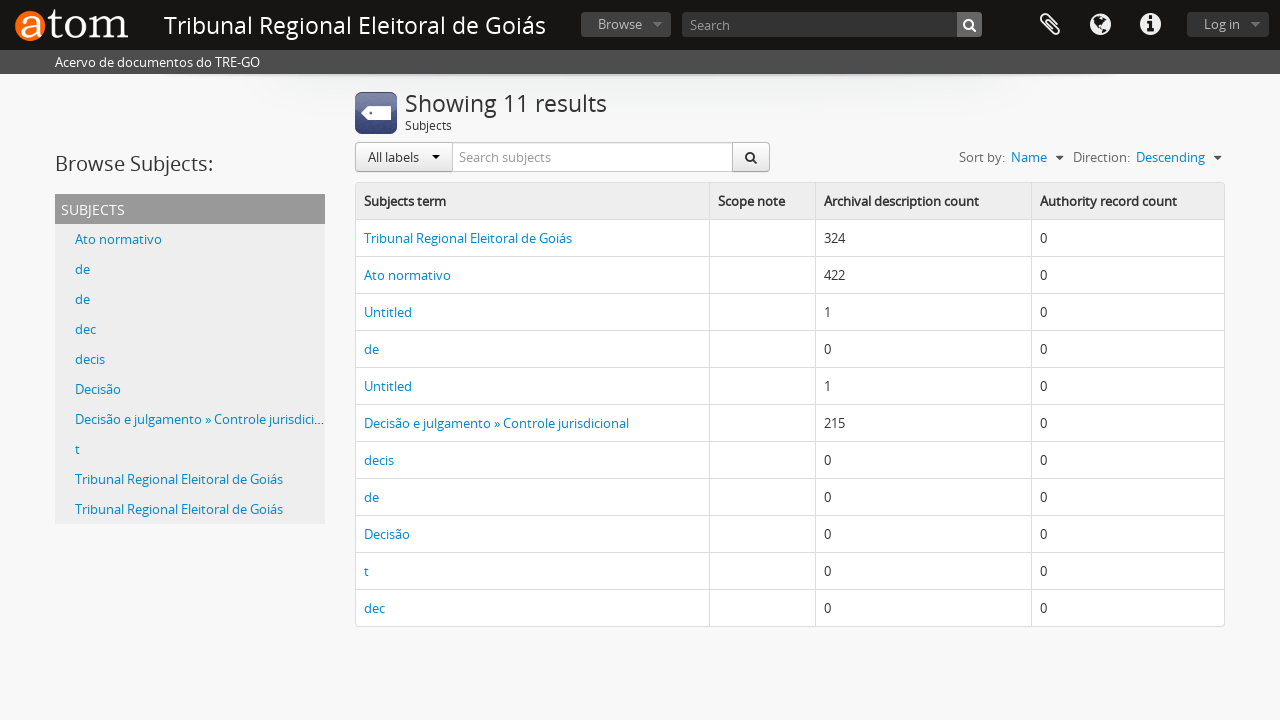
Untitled (388, 312)
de (82, 269)
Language (1100, 25)
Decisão (98, 389)
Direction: (1101, 157)
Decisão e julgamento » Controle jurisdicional (207, 419)
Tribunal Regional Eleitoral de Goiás (179, 479)
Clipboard (1050, 25)
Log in (1222, 24)
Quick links (1150, 25)
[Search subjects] (593, 157)
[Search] (832, 24)
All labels (404, 157)
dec (85, 329)
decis (90, 359)
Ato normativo (118, 239)
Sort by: (982, 157)
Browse (620, 24)
